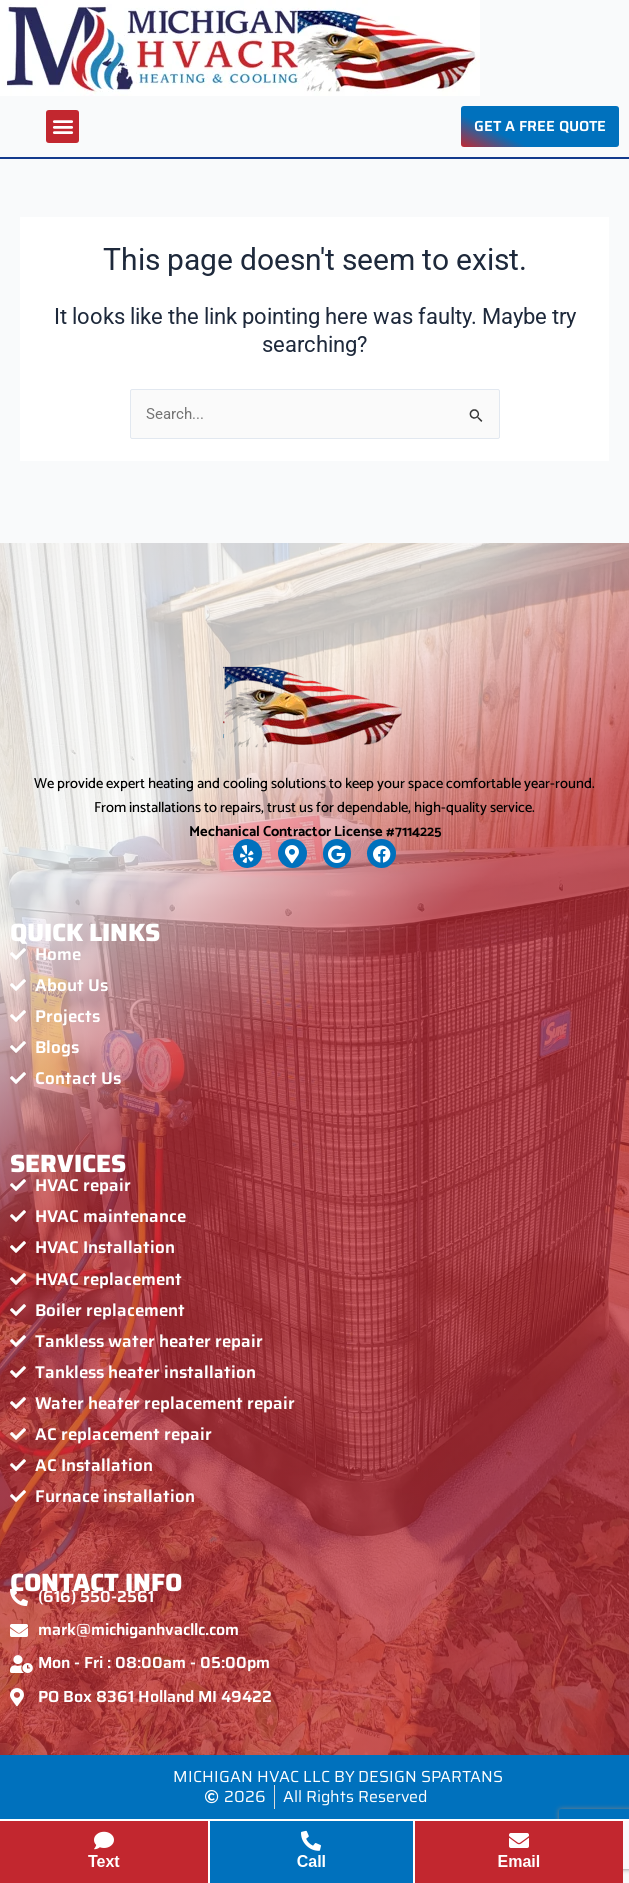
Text (104, 1861)
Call (311, 1861)
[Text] (104, 1841)
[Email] (519, 1841)
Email (519, 1861)
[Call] (311, 1841)
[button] (62, 126)
